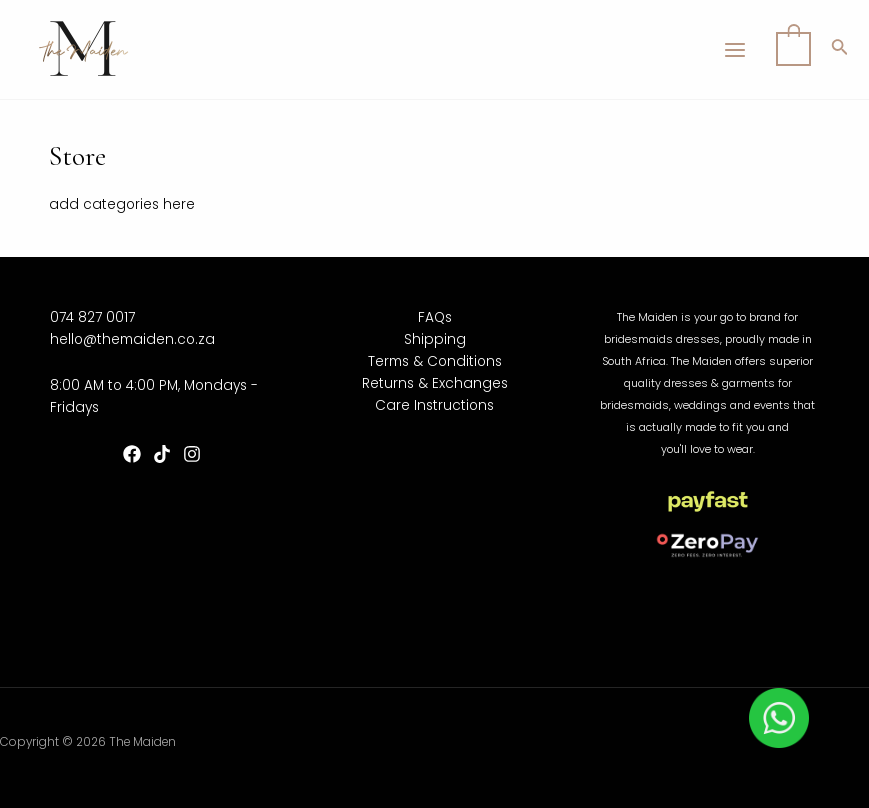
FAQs (435, 317)
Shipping (435, 339)
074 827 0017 (92, 317)
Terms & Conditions (435, 361)
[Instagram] (192, 454)
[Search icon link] (840, 50)
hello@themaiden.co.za (132, 339)
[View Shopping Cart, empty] (793, 49)
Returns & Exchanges (435, 383)
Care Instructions (434, 405)
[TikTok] (162, 454)
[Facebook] (132, 454)
